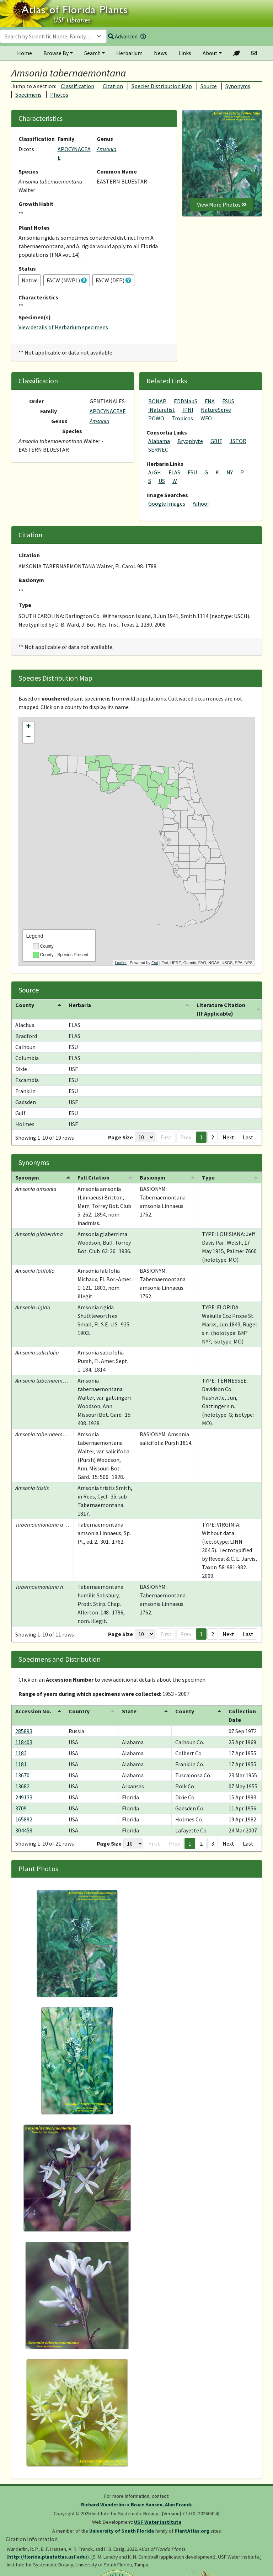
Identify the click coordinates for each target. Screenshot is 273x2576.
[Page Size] (145, 1137)
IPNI (187, 409)
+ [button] (28, 727)
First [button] (166, 1137)
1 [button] (201, 1137)
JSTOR (238, 441)
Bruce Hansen (146, 2504)
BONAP (157, 401)
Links (184, 53)
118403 (23, 1742)
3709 (21, 1808)
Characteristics (38, 297)
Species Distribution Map (162, 86)
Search (92, 53)
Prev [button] (185, 1137)
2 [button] (212, 1137)
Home (24, 53)
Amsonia (107, 149)
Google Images (166, 503)
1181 (21, 1764)
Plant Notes (34, 227)
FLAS (174, 472)
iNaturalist (161, 409)
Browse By (56, 53)
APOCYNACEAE (108, 411)
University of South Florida (121, 2531)
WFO (206, 418)
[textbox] (49, 36)
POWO (156, 418)
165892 (23, 1819)
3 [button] (212, 1843)
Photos (59, 94)
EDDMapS (185, 401)
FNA (210, 401)
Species (28, 171)
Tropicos (182, 418)
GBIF (216, 441)
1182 (21, 1753)
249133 (23, 1797)
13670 (22, 1775)
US (162, 480)
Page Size (120, 1137)
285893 (23, 1731)
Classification (77, 86)
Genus (105, 138)
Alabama (159, 441)
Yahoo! (201, 503)
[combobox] (53, 36)
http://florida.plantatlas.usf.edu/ (47, 2557)
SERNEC (158, 449)
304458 (23, 1830)
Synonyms (237, 86)
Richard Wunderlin (102, 2504)
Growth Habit (35, 203)
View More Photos (222, 204)
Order (36, 401)
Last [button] (248, 1137)
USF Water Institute (157, 2522)
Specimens (28, 94)
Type (24, 604)
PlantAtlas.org (192, 2531)
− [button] (28, 737)
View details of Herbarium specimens (63, 327)
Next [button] (228, 1137)
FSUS (228, 401)
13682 (22, 1786)
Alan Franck (178, 2504)
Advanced (123, 36)
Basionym (31, 580)
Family (66, 138)
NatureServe (216, 409)
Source (208, 86)
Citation (113, 86)
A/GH (154, 472)
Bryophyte (190, 441)
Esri (154, 962)
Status (27, 268)
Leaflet (121, 962)
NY (229, 472)
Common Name (117, 171)
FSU (192, 472)
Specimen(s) (34, 317)
